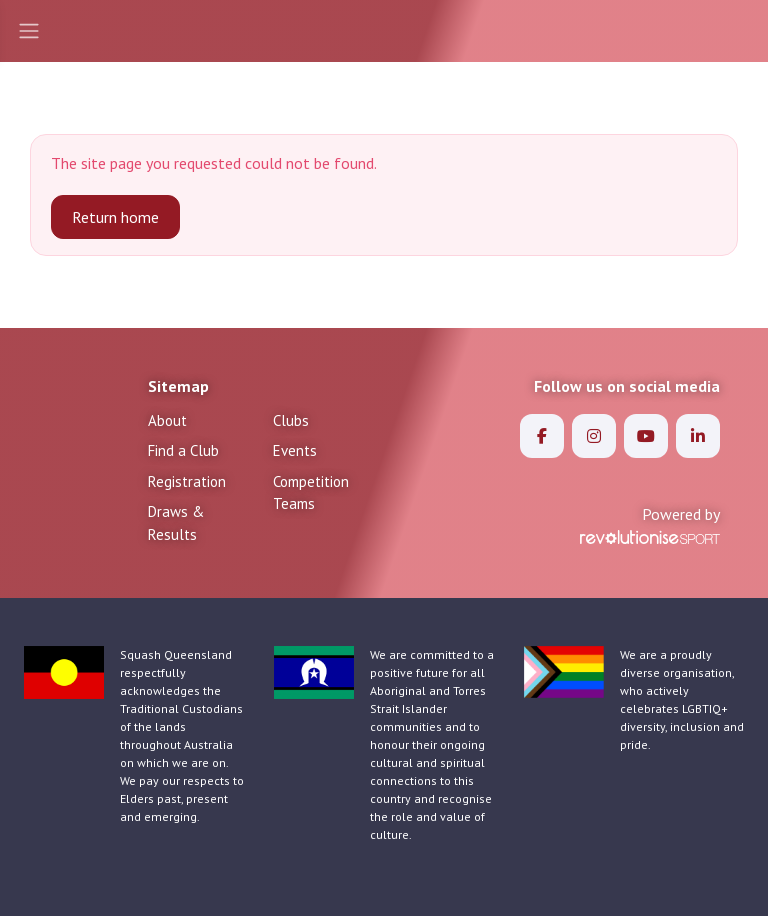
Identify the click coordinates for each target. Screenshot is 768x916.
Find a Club (183, 450)
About (167, 420)
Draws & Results (176, 523)
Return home (115, 217)
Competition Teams (311, 493)
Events (295, 450)
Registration (187, 481)
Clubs (291, 420)
